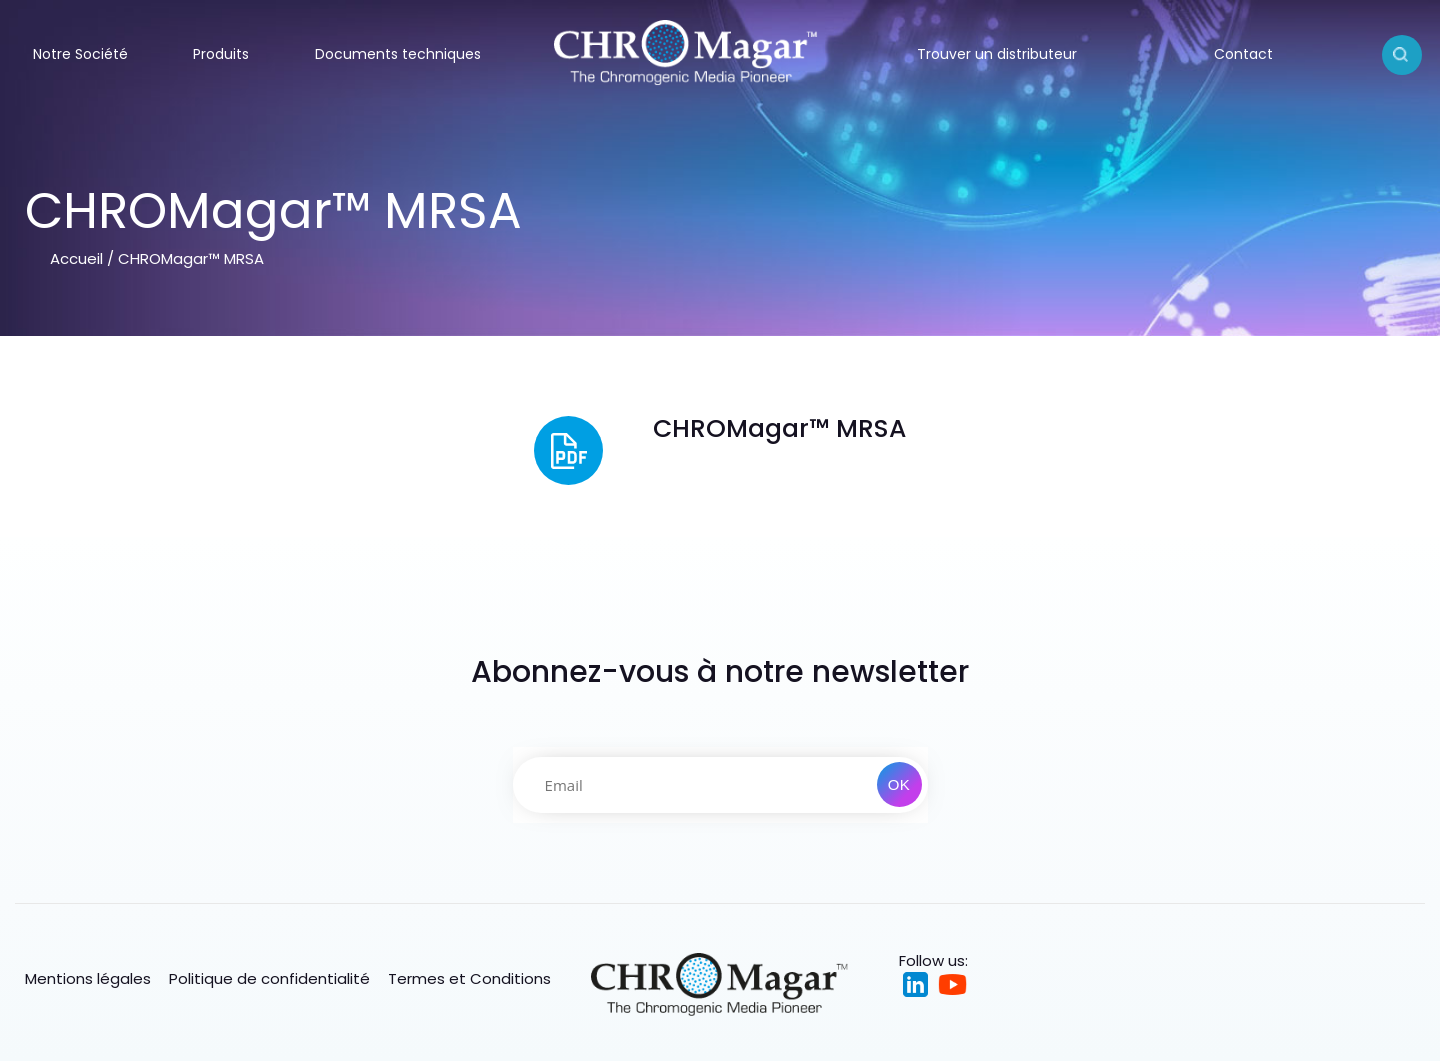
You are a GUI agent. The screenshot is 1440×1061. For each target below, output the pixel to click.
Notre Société (80, 54)
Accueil (76, 258)
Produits (221, 54)
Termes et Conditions (469, 978)
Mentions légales (88, 978)
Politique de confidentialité (269, 978)
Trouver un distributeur (997, 54)
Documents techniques (398, 54)
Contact (1243, 54)
